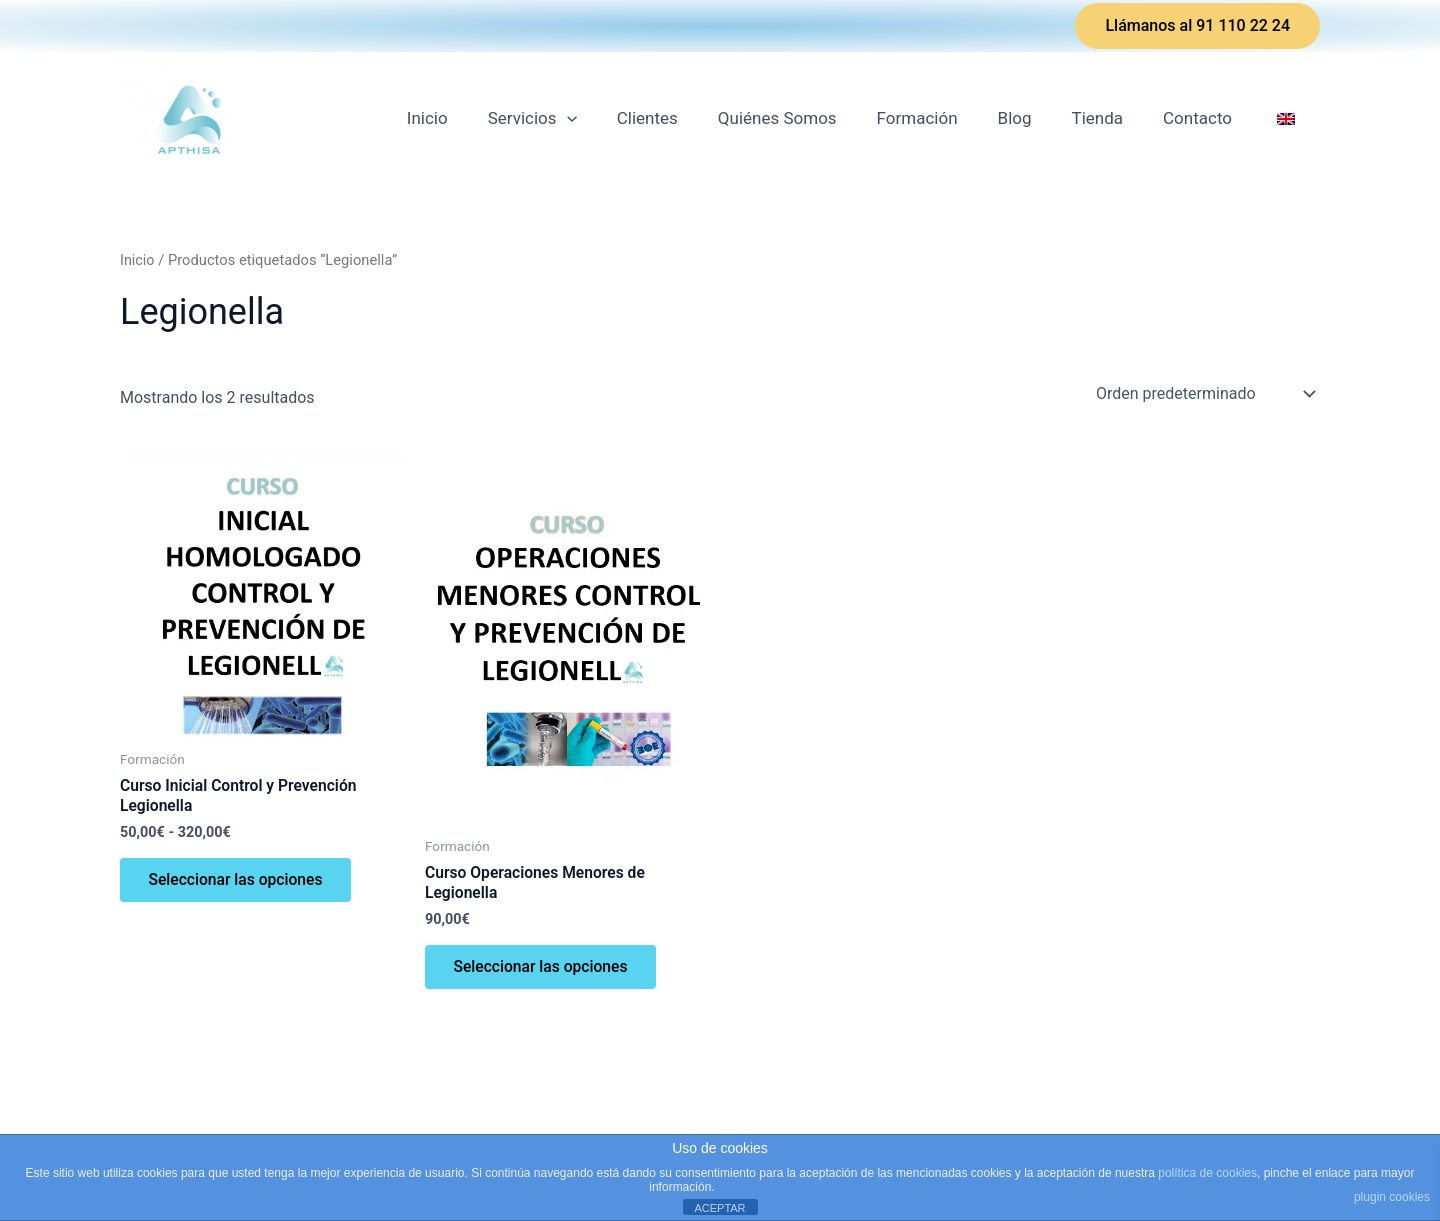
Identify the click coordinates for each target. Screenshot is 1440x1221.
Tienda (1113, 118)
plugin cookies (1392, 1197)
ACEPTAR (719, 1208)
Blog (1036, 118)
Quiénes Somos (810, 118)
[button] (1197, 26)
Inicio (478, 118)
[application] (612, 118)
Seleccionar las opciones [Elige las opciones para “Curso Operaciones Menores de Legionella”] (544, 968)
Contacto (1206, 118)
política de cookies (1207, 1173)
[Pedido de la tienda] (1204, 393)
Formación (944, 118)
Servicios (577, 118)
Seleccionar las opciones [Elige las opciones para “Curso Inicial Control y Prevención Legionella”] (239, 881)
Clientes (686, 118)
